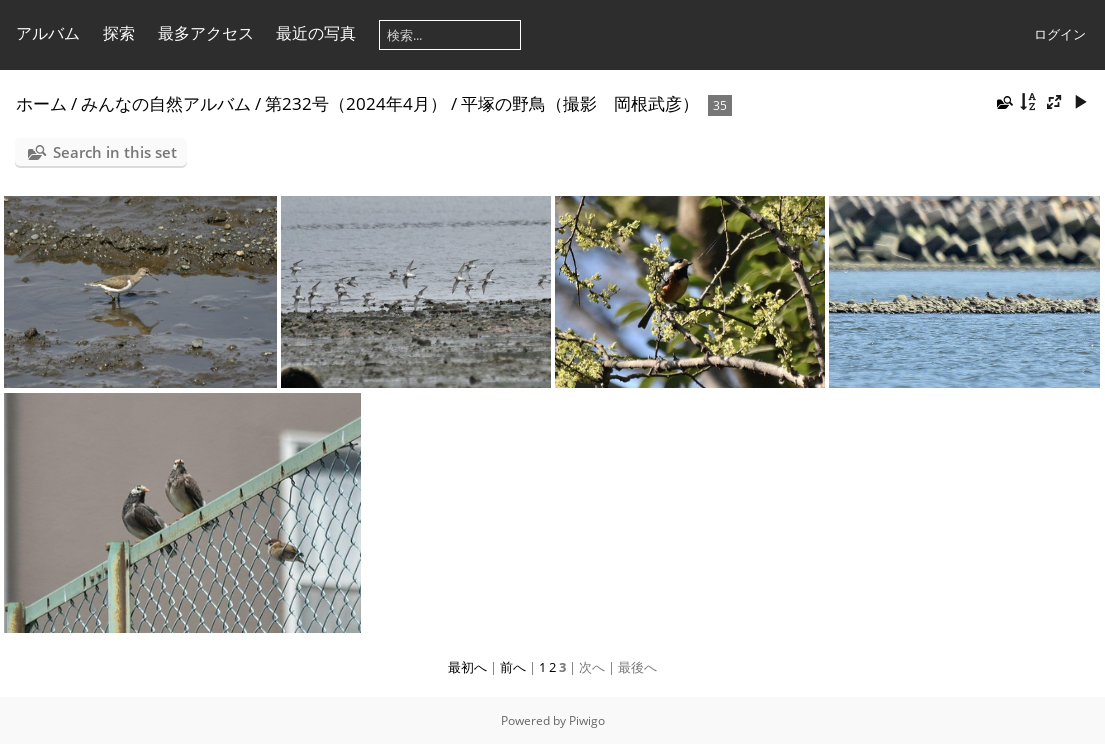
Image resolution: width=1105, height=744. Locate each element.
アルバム (48, 33)
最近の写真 (316, 33)
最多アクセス (206, 33)
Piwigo (587, 720)
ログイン (1060, 34)
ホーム (41, 103)
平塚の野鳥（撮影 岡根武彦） (580, 103)
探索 (119, 33)
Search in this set (115, 152)
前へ (513, 667)
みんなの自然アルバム (166, 103)
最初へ (467, 667)
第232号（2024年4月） (356, 103)
